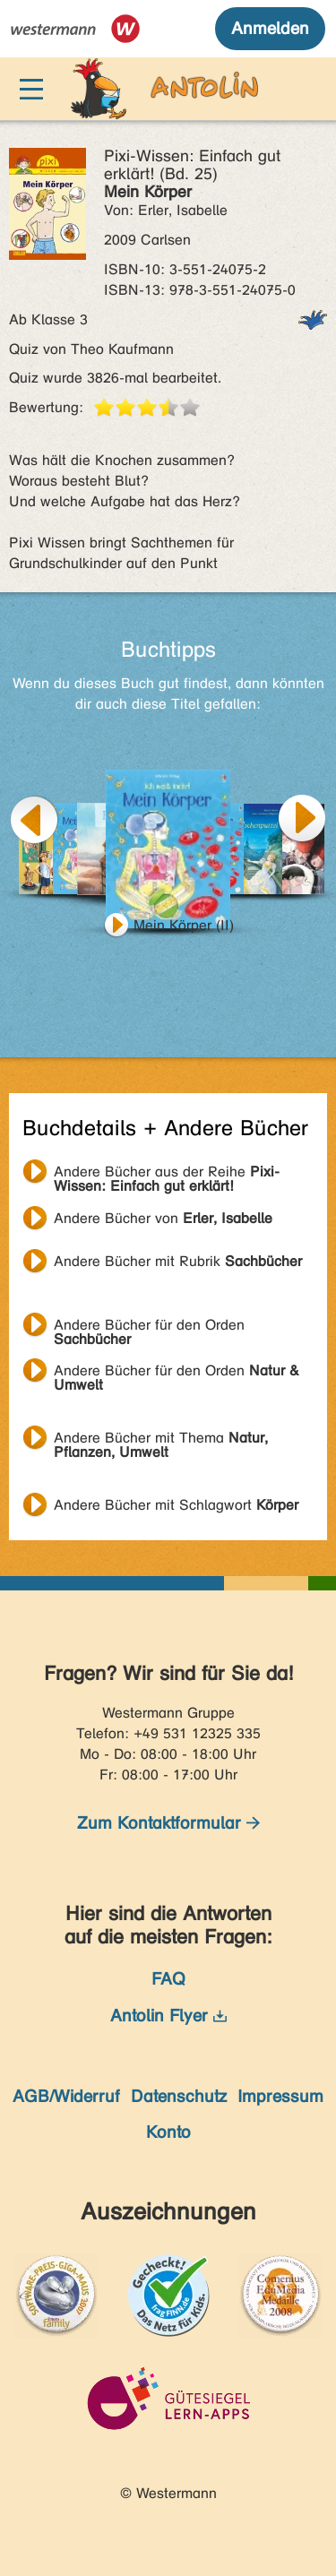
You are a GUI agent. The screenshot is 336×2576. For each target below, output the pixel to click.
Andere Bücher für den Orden (149, 1327)
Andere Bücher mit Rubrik (178, 1261)
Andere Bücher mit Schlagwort (176, 1504)
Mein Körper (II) (184, 925)
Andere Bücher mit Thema (161, 1440)
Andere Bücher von (163, 1218)
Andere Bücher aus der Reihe (167, 1174)
